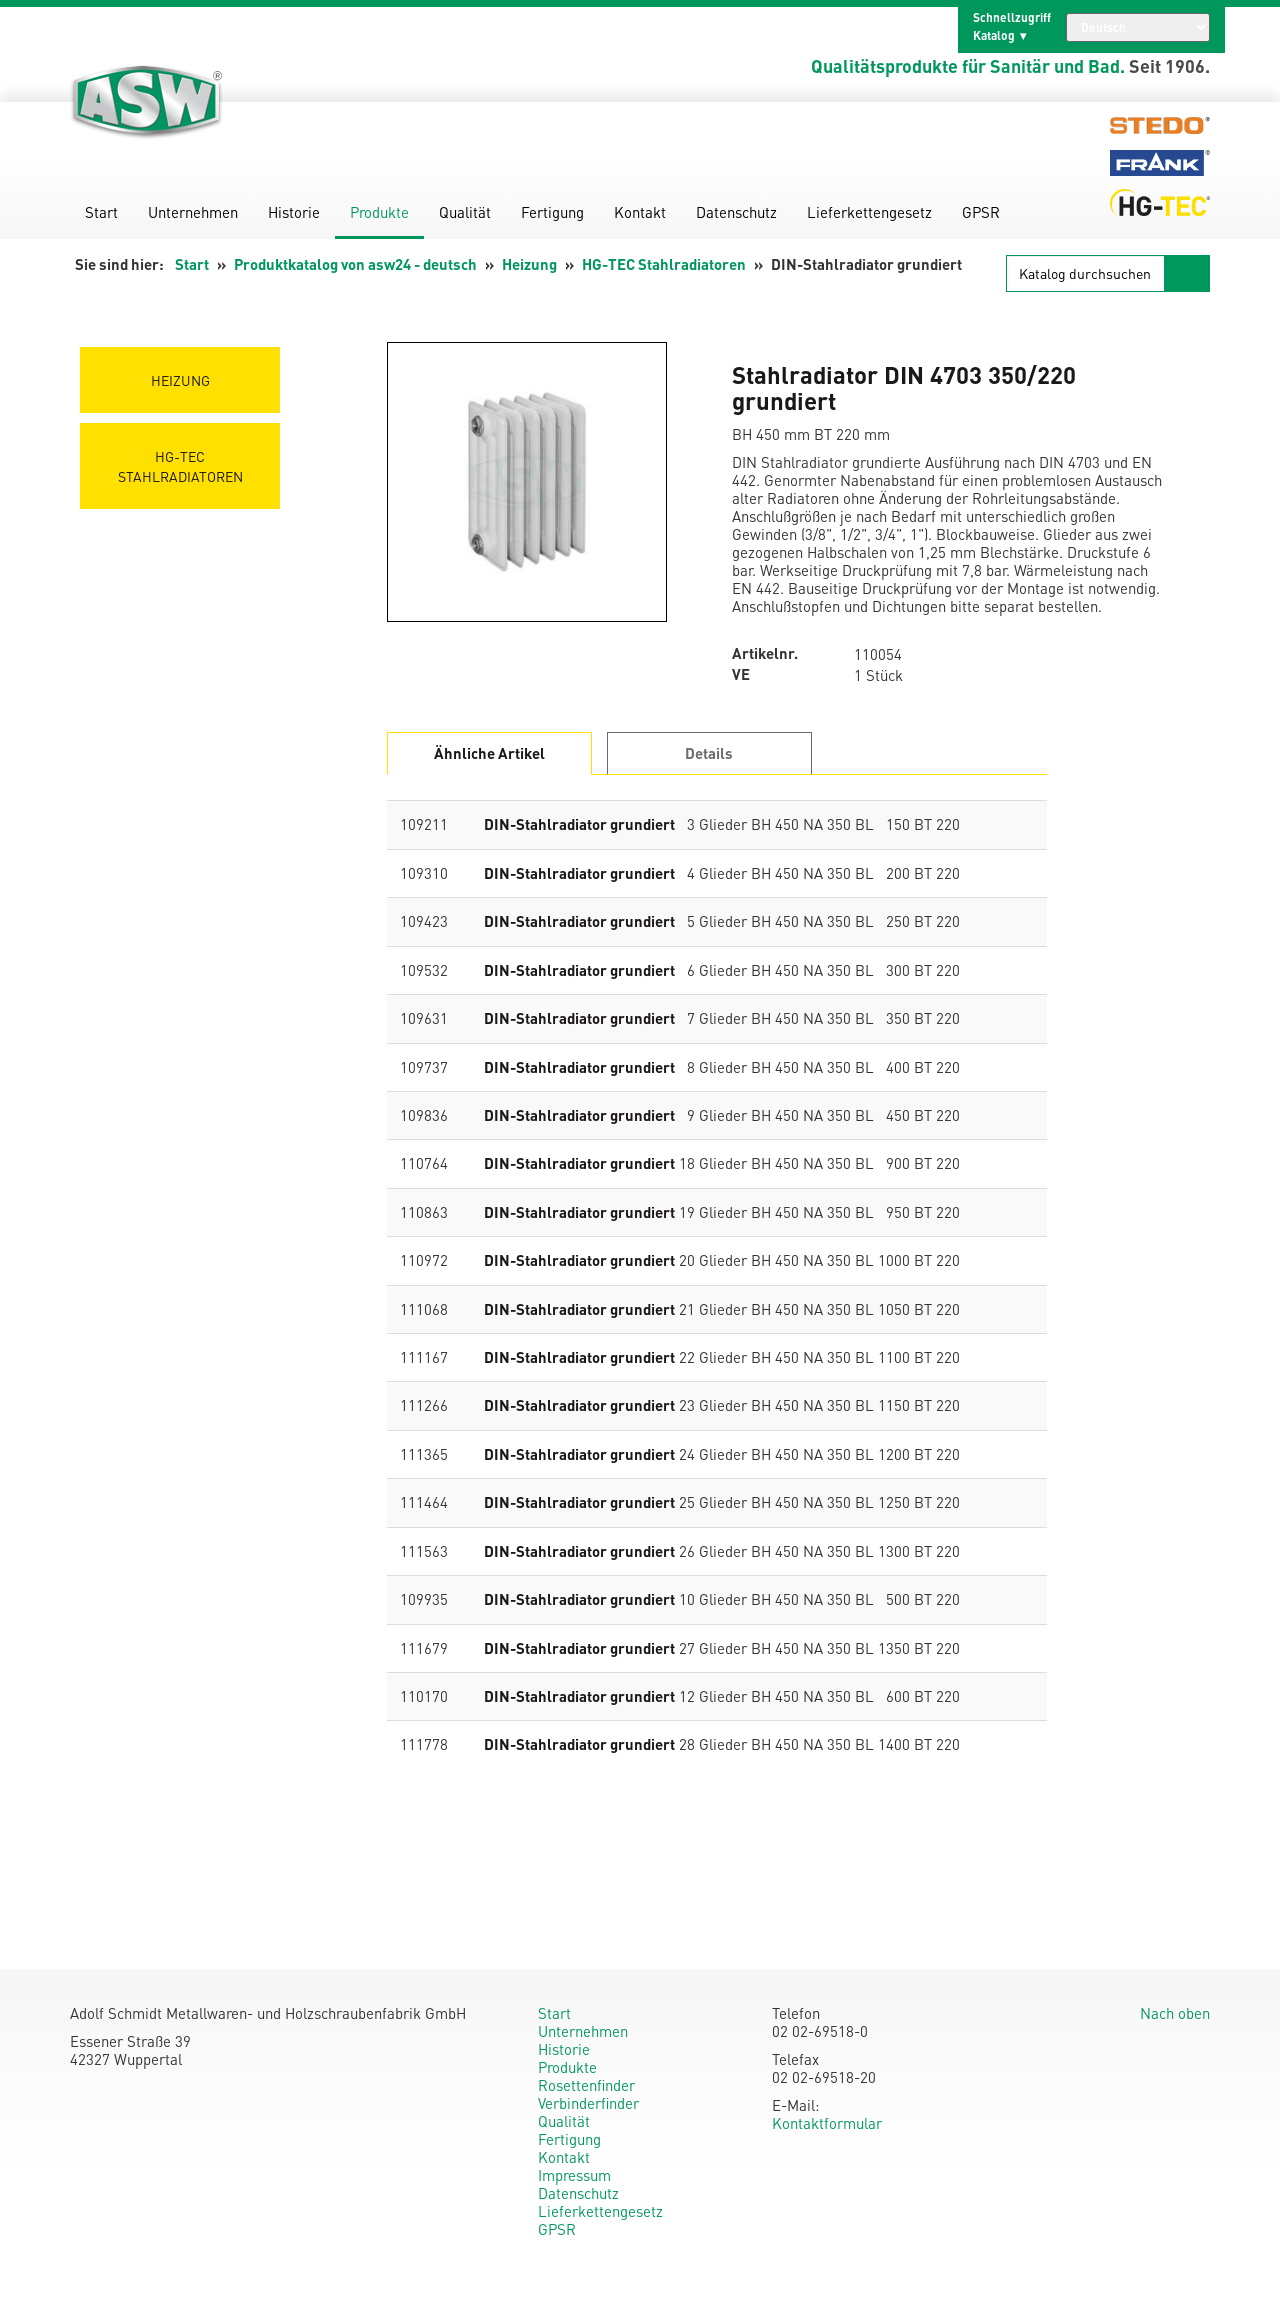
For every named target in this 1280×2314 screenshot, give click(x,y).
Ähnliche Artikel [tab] (489, 753)
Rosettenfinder (586, 2085)
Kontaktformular (827, 2123)
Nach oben (1175, 2013)
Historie (294, 212)
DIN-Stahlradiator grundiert (579, 824)
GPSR (981, 212)
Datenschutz (736, 212)
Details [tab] (709, 753)
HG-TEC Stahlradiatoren (664, 264)
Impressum (574, 2175)
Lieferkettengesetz (869, 212)
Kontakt (640, 212)
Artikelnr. (765, 653)
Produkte (379, 212)
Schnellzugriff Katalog (1012, 26)
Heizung (529, 264)
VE (741, 674)
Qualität (465, 212)
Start (101, 212)
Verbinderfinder (588, 2103)
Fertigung (552, 212)
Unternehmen (193, 212)
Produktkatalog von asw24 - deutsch (355, 264)
